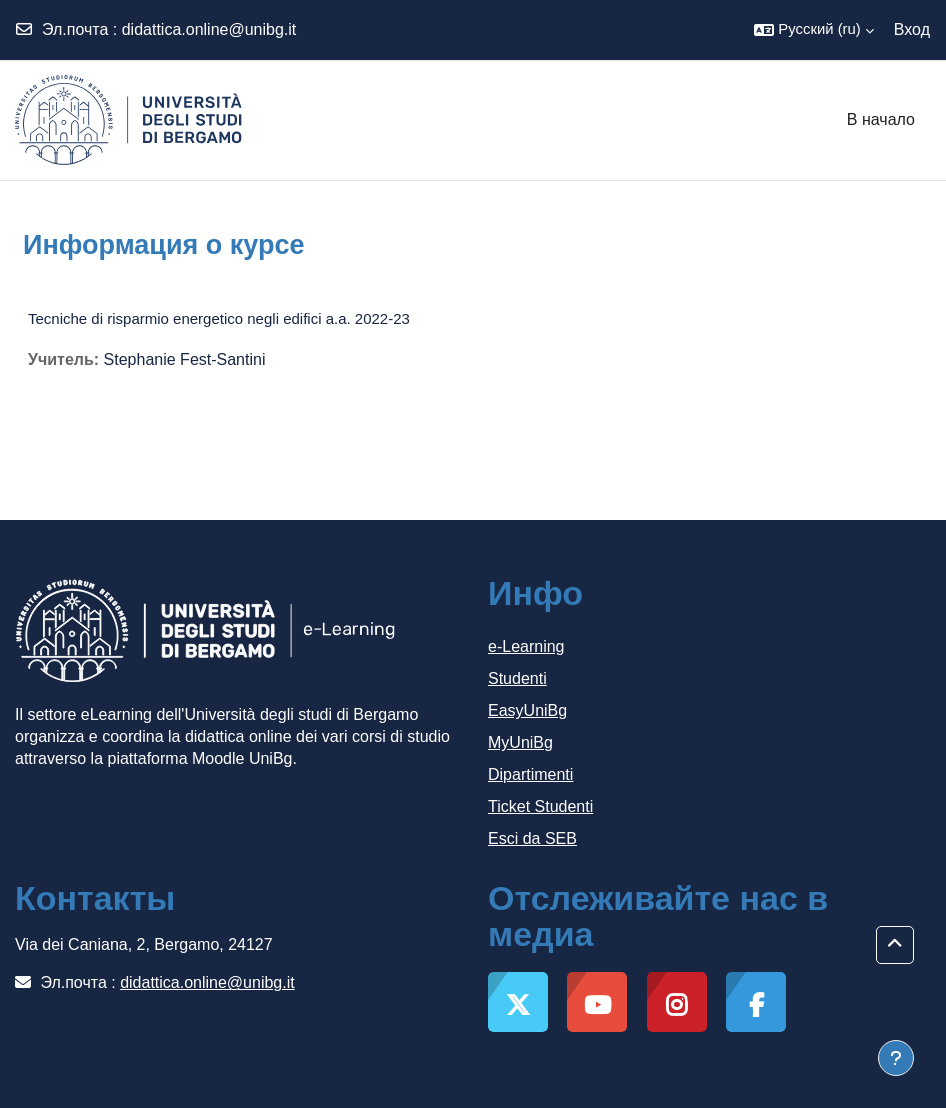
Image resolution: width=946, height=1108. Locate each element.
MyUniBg (520, 742)
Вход (912, 29)
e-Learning (526, 646)
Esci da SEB (532, 838)
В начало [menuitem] (881, 119)
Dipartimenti (530, 774)
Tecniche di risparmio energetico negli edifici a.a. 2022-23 (219, 318)
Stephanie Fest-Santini (185, 359)
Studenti (517, 678)
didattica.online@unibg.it (209, 29)
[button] (813, 30)
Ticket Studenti (540, 806)
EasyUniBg (527, 710)
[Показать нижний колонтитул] (896, 1058)
